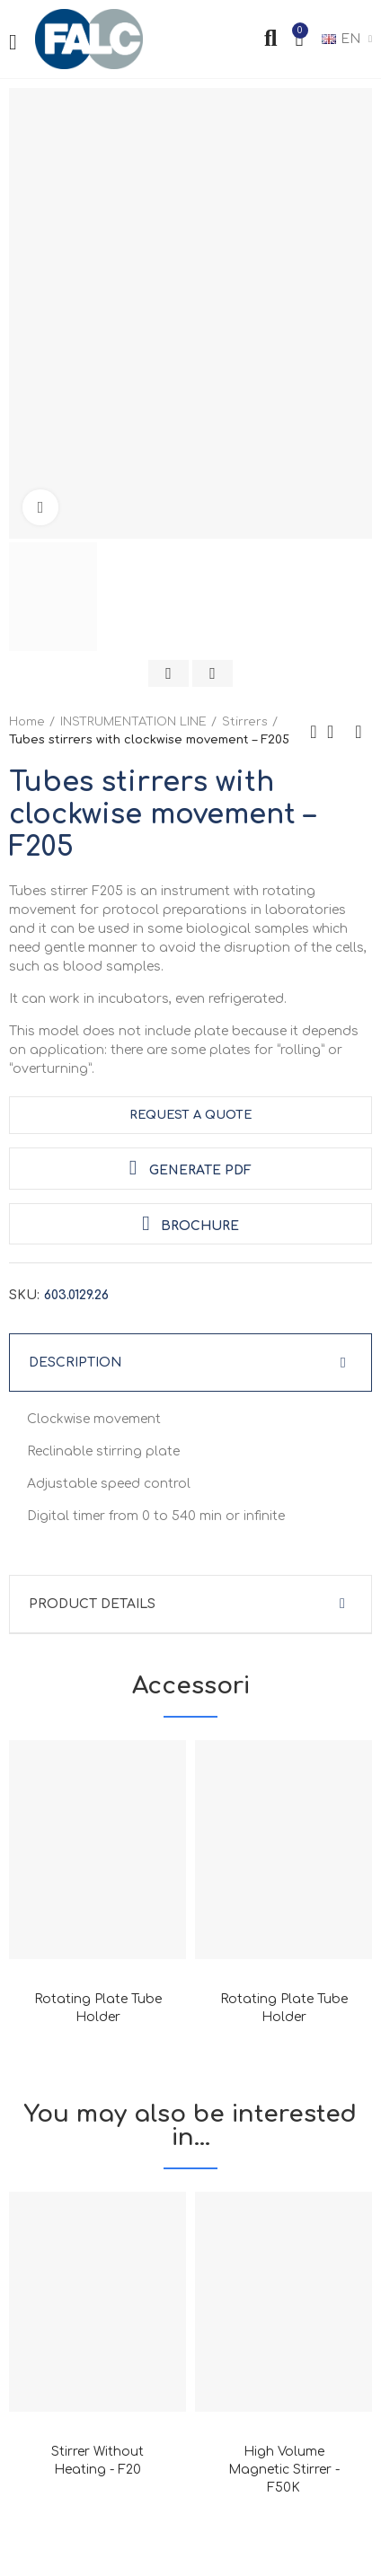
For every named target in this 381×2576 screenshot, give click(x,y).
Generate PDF (190, 1167)
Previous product (313, 732)
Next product (358, 732)
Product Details (92, 1604)
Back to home (336, 732)
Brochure (190, 1223)
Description (75, 1362)
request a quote (190, 1115)
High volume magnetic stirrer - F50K (284, 2469)
